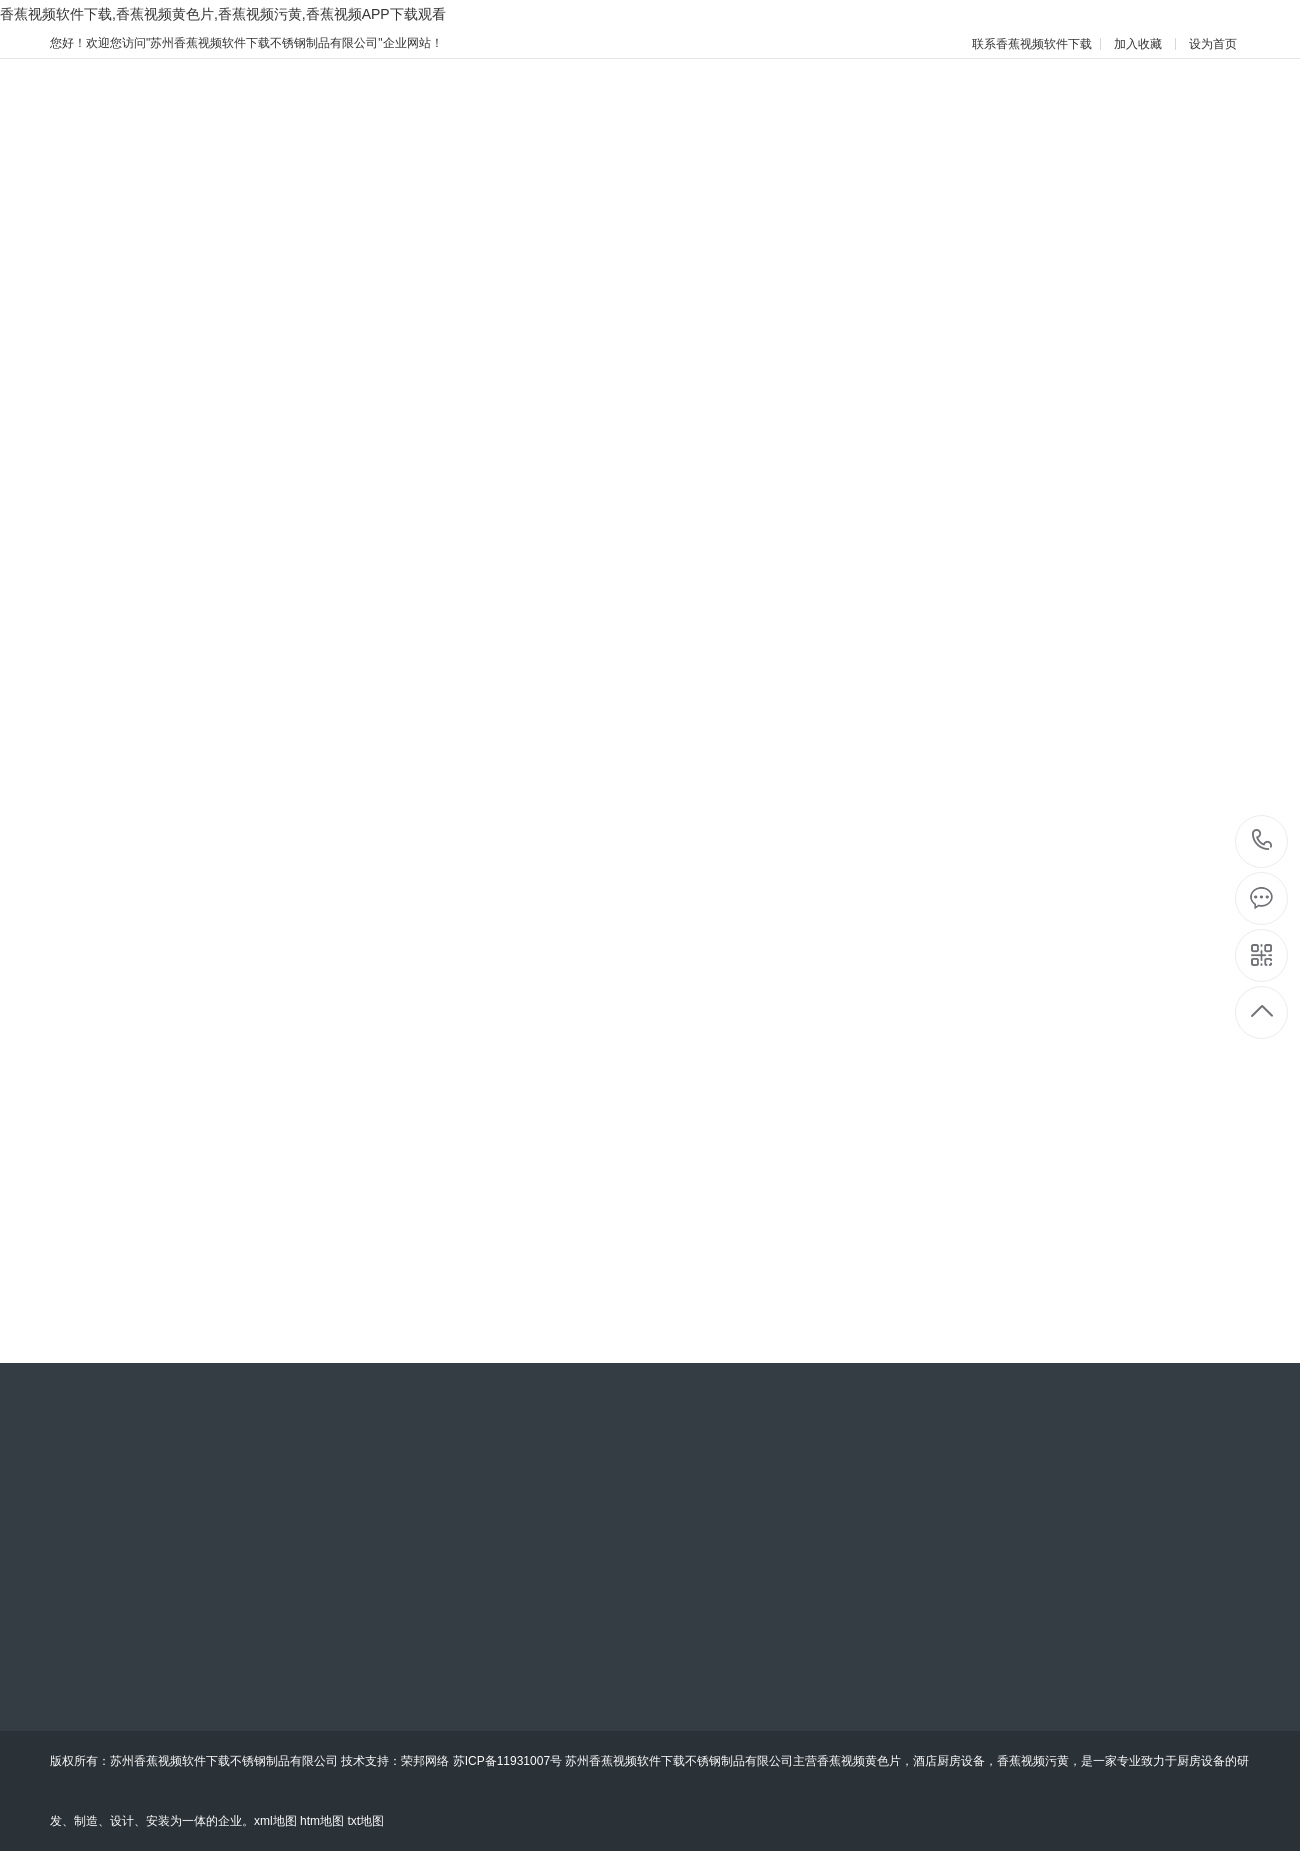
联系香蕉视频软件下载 (1032, 44)
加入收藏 (1138, 44)
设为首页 (1213, 44)
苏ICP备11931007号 (507, 1761)
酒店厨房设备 (949, 1761)
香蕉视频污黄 (1033, 1761)
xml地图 (275, 1821)
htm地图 (322, 1821)
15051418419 (1262, 840)
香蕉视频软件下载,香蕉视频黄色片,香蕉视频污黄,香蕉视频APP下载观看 (223, 14)
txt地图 (365, 1821)
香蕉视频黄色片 (859, 1761)
